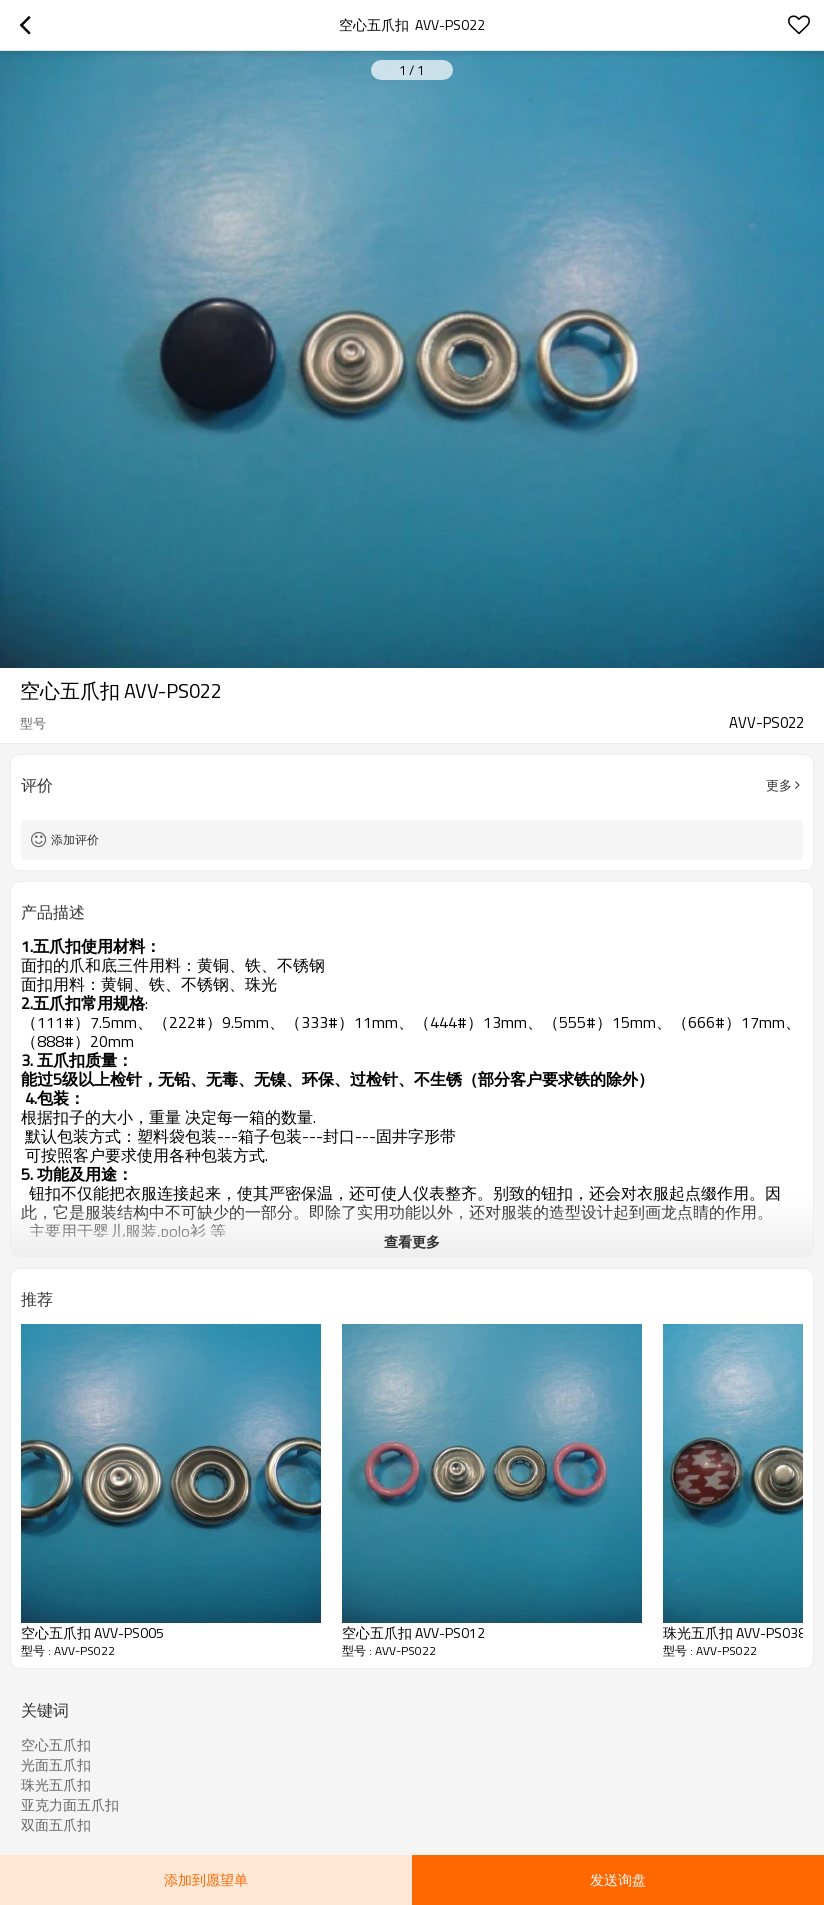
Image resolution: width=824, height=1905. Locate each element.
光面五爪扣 (56, 1765)
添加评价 (75, 839)
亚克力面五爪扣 (70, 1805)
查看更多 (412, 1241)
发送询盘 (618, 1879)
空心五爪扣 (56, 1745)
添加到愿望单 (206, 1879)
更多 (779, 785)
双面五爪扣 (56, 1825)
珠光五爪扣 (56, 1785)
